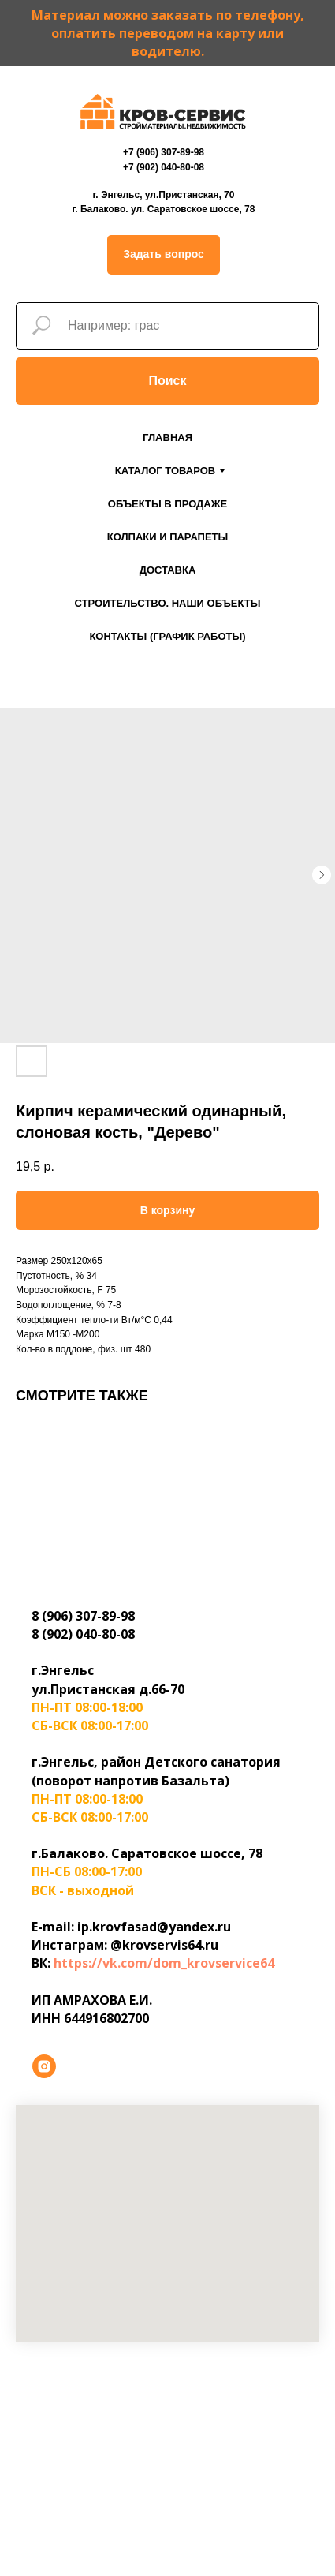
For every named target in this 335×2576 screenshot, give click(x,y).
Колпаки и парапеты (168, 537)
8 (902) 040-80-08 (83, 1634)
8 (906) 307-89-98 (83, 1615)
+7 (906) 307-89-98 (163, 152)
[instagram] (44, 2066)
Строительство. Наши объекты (168, 603)
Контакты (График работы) (167, 636)
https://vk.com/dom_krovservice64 (164, 1963)
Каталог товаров (165, 471)
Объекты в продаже (167, 504)
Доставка (168, 570)
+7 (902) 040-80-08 (163, 167)
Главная (167, 437)
